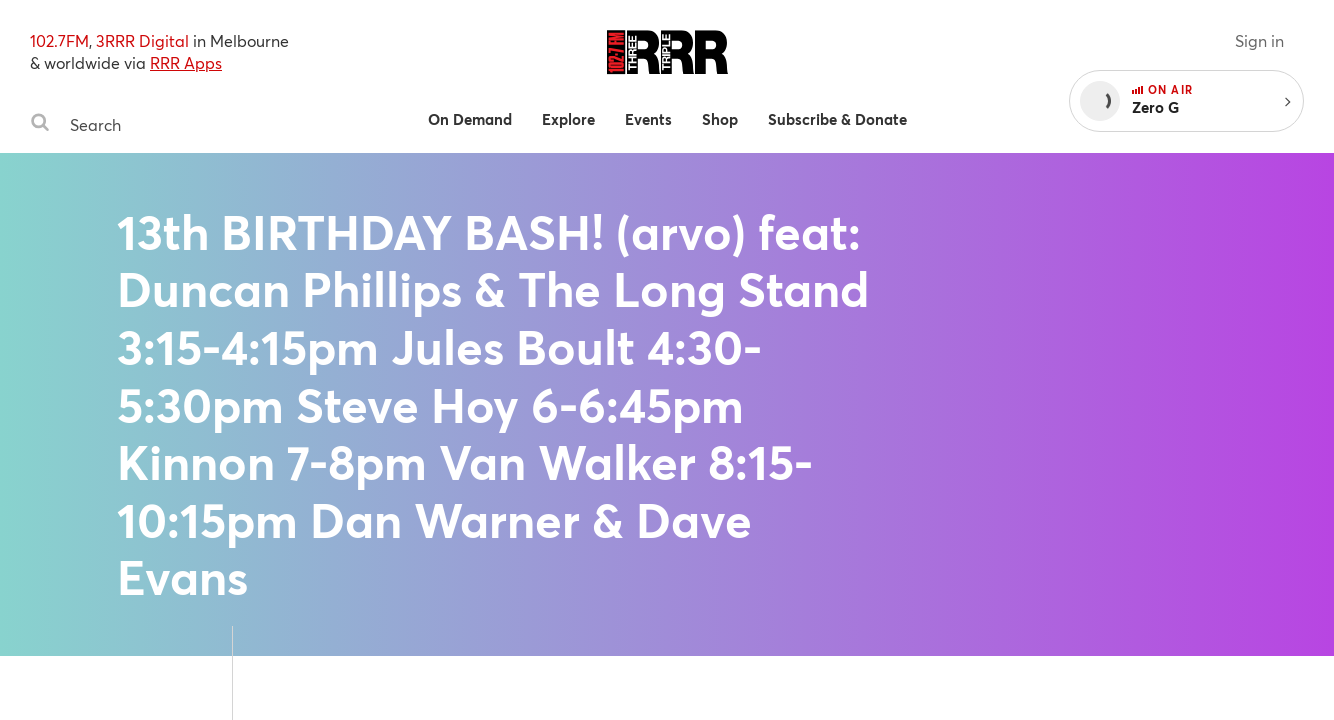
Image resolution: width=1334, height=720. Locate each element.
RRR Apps (186, 62)
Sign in (1259, 40)
